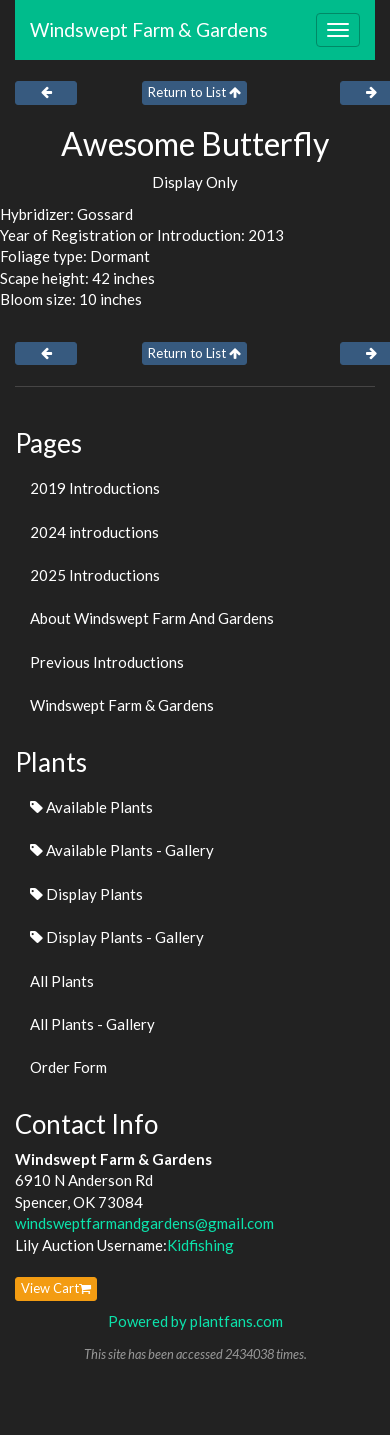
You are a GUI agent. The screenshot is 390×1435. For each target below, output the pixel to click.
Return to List (194, 92)
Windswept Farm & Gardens (149, 29)
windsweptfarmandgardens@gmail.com (144, 1223)
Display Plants (86, 894)
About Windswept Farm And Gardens (152, 618)
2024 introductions (94, 532)
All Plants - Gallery (92, 1024)
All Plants (62, 981)
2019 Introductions (95, 488)
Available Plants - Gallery (122, 850)
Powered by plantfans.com (195, 1321)
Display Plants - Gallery (117, 937)
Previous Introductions (107, 662)
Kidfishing (200, 1245)
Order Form (68, 1067)
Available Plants (91, 807)
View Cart (56, 1288)
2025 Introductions (95, 575)
